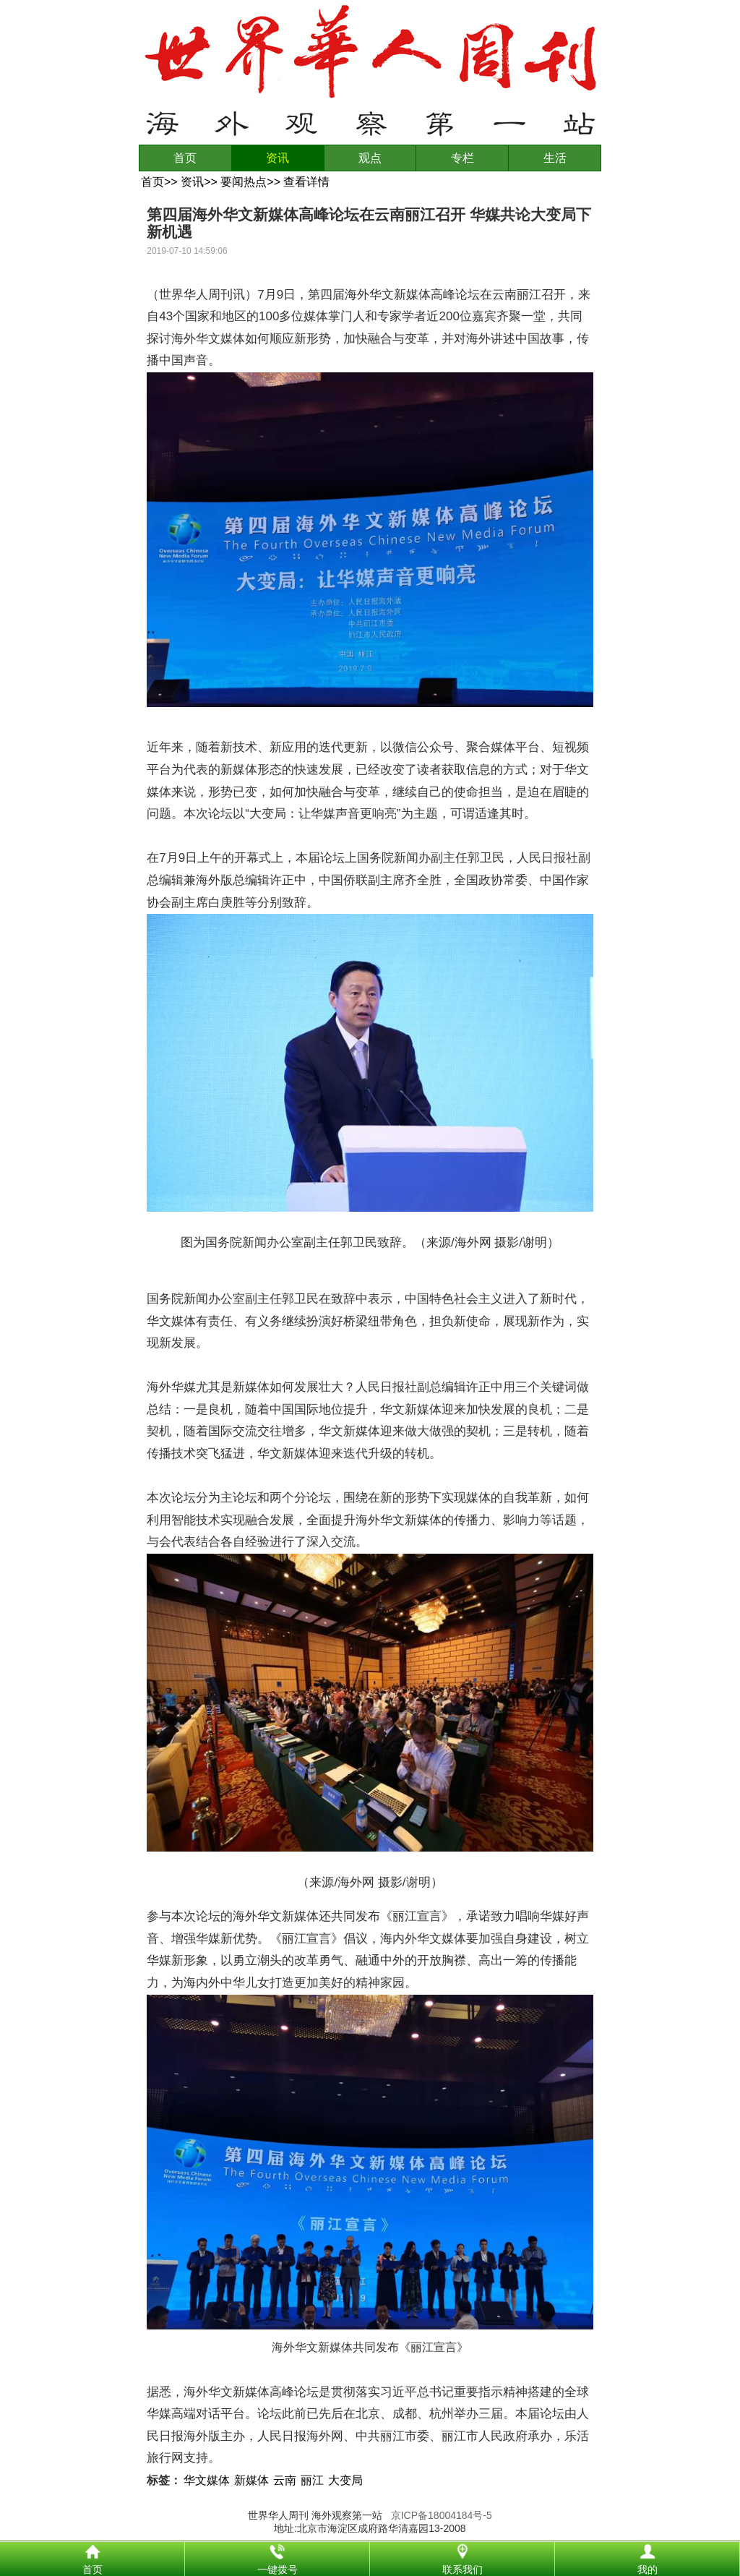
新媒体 (251, 2480)
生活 (555, 158)
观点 (370, 158)
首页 (185, 158)
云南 (284, 2480)
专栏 (462, 158)
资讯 (277, 158)
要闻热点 (243, 182)
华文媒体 (207, 2480)
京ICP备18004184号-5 (441, 2515)
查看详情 (306, 182)
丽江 (312, 2480)
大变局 (345, 2480)
